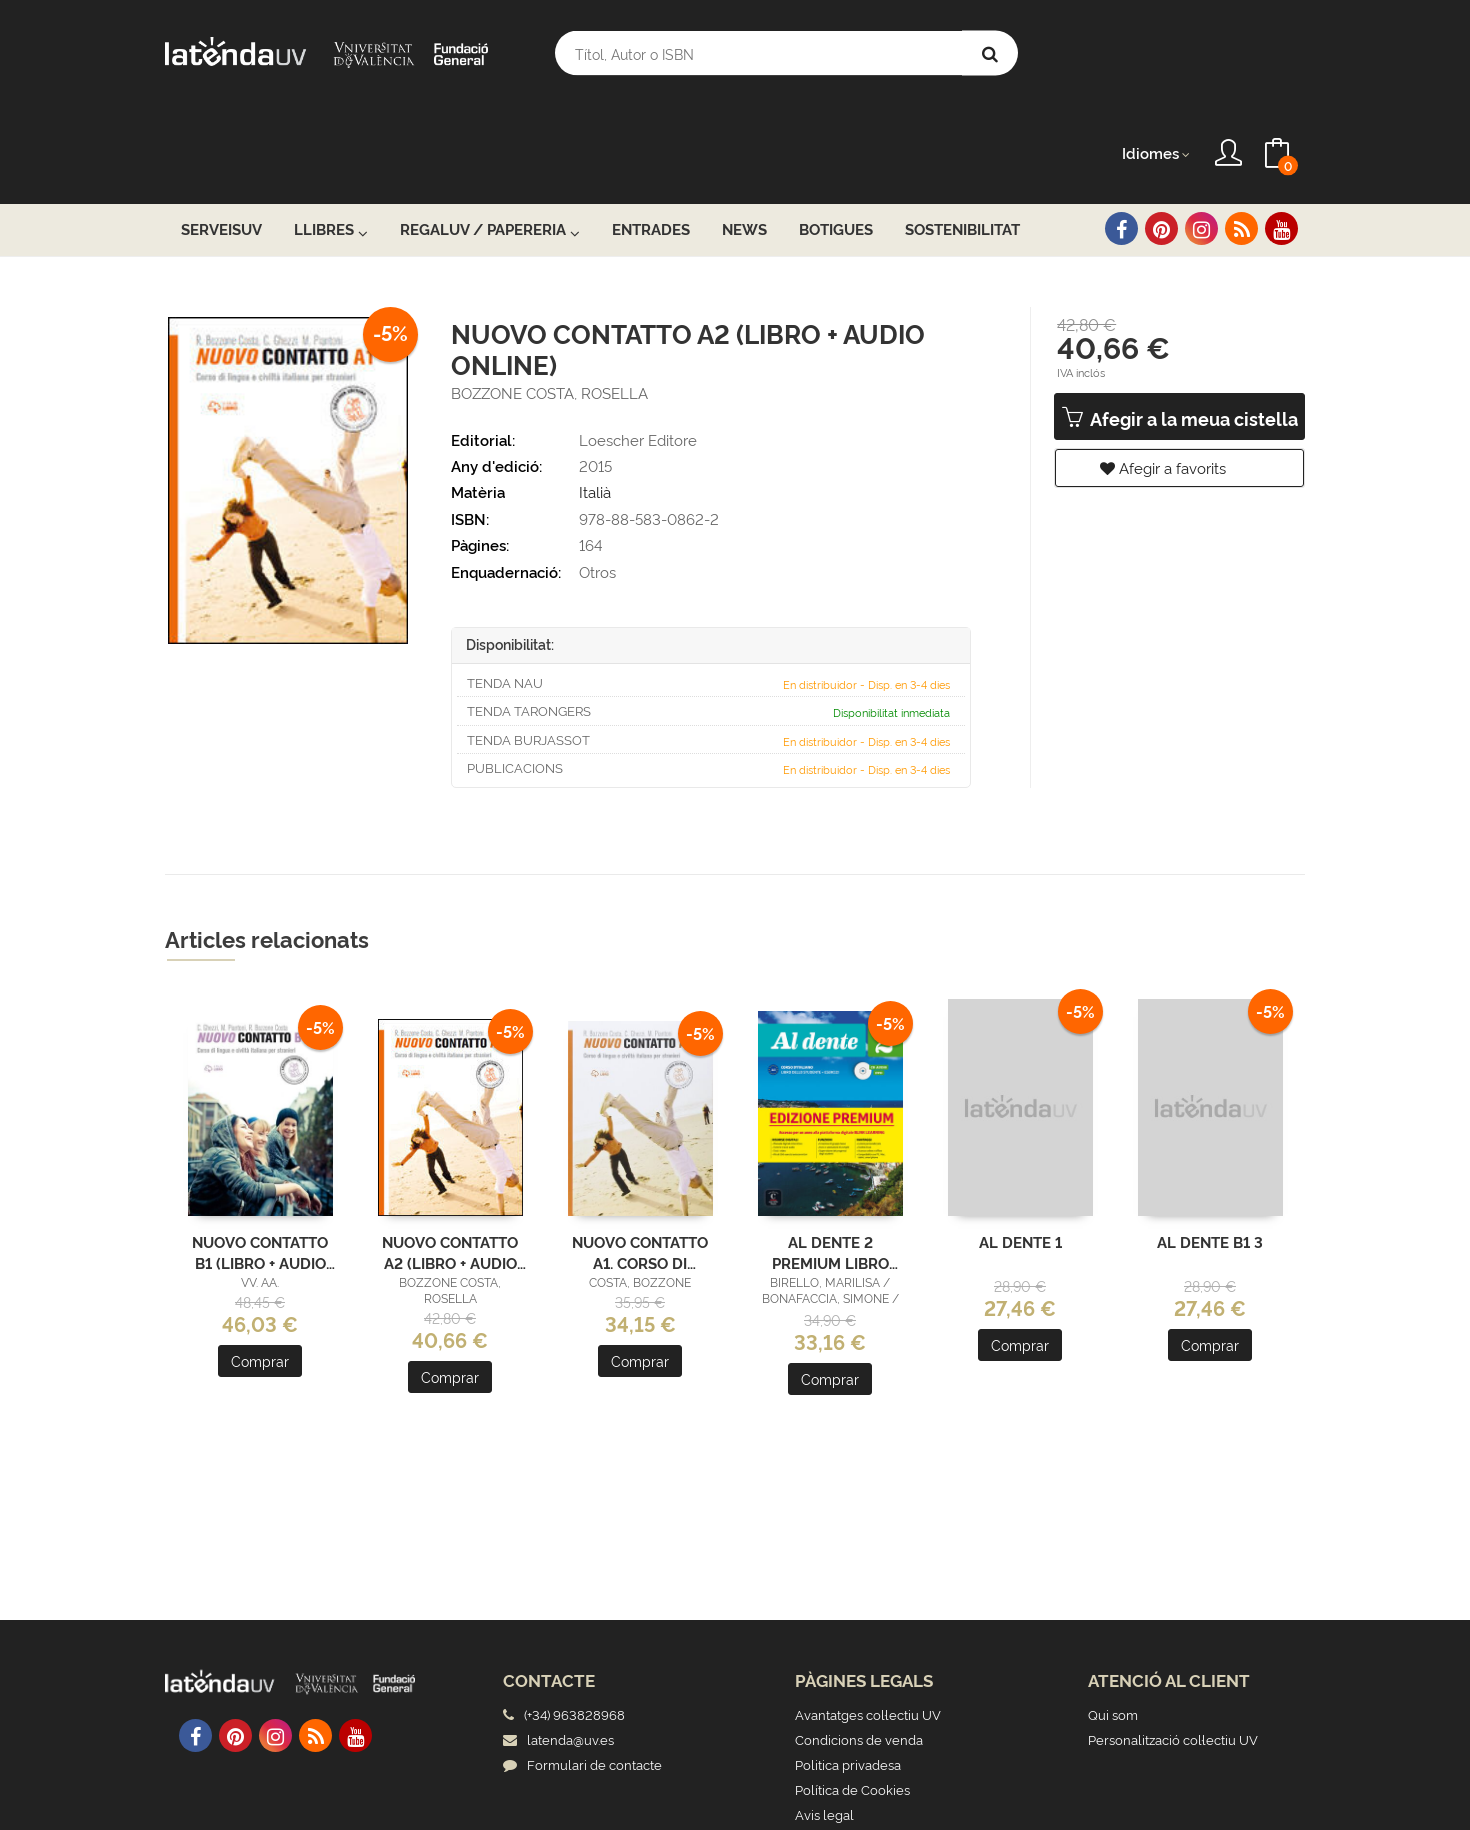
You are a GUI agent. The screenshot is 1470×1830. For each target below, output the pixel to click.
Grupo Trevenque (887, 1799)
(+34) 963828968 (577, 1615)
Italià (595, 393)
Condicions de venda (859, 1640)
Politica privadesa (848, 1665)
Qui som (1113, 1615)
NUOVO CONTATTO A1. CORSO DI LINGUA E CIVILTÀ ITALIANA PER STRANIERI (640, 1153)
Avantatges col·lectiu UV (868, 1615)
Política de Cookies (852, 1690)
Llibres (331, 131)
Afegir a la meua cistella (1180, 320)
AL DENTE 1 (1020, 1143)
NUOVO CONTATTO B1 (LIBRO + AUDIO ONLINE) (260, 1153)
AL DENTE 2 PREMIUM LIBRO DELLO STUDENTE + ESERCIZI (830, 1153)
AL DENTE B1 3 (1210, 1143)
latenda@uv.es (558, 1640)
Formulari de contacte (582, 1665)
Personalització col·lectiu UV (1173, 1640)
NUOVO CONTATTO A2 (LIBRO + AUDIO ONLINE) (450, 1153)
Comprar (260, 1262)
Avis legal (824, 1715)
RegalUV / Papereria (490, 131)
